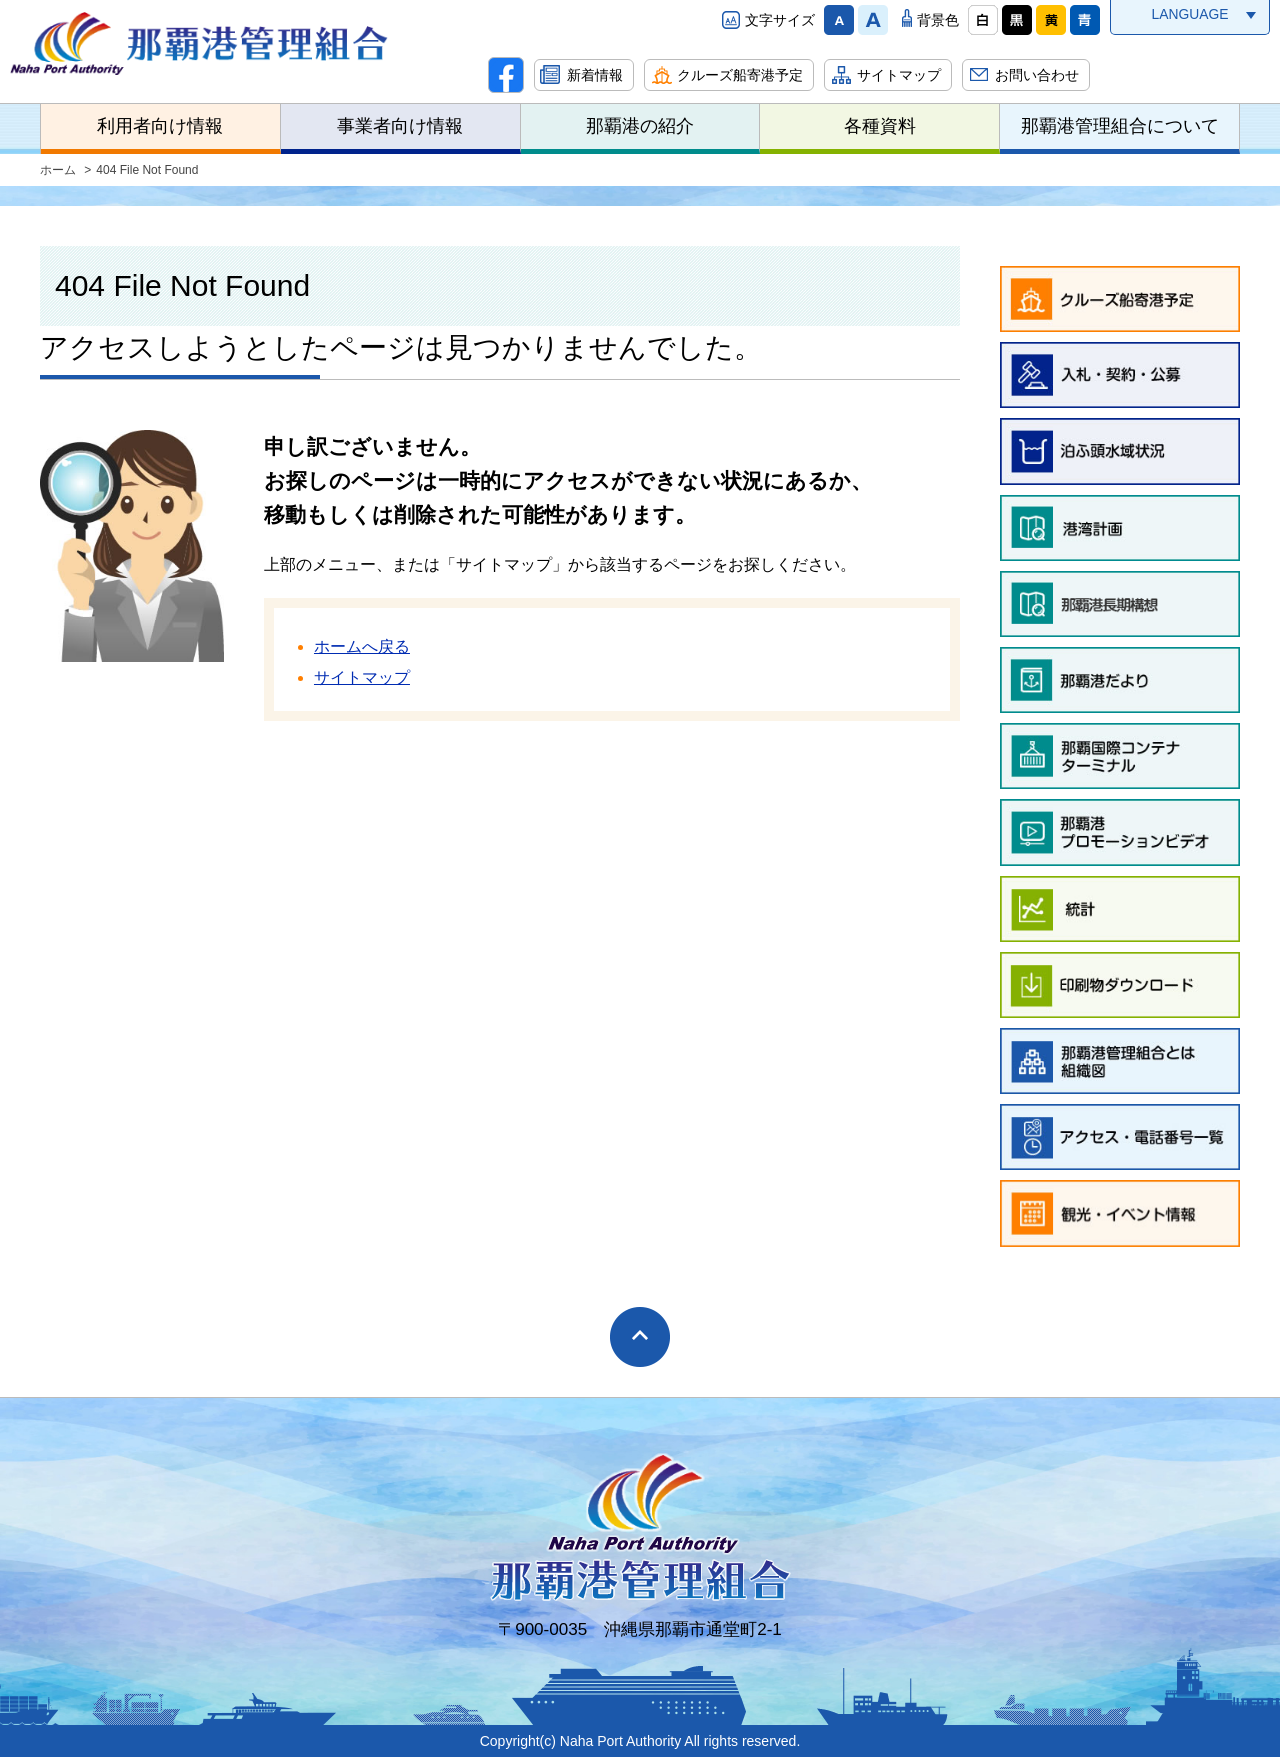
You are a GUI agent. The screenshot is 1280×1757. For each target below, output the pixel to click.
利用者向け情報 (160, 126)
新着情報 (595, 75)
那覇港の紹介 (640, 126)
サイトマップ (899, 75)
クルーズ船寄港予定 (740, 75)
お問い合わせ (1037, 75)
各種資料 (880, 126)
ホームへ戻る (362, 646)
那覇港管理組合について (1120, 126)
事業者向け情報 (400, 126)
